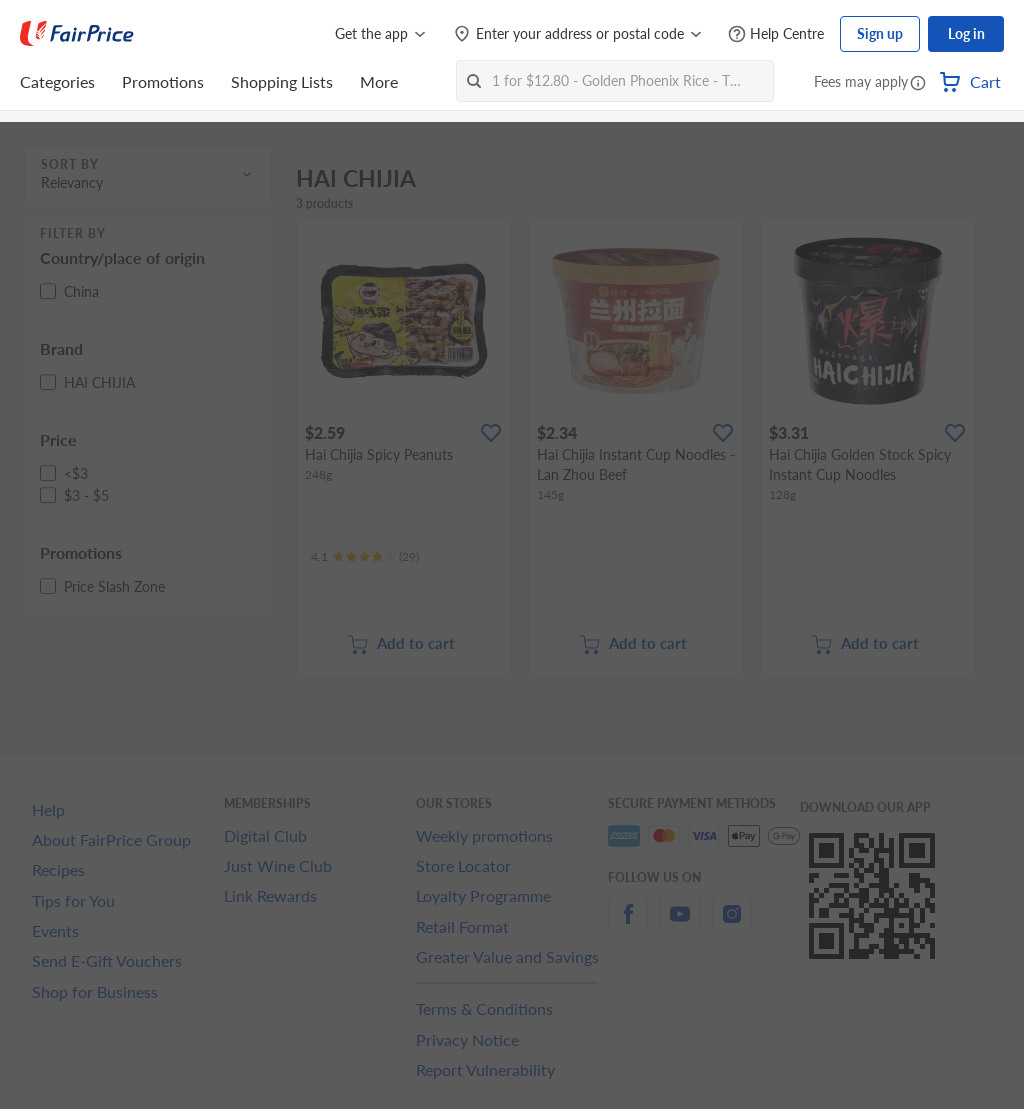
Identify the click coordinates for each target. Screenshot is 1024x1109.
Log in (966, 33)
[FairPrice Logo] (77, 34)
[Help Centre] (776, 34)
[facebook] (628, 925)
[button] (918, 84)
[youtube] (680, 925)
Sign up (880, 33)
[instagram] (732, 925)
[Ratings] (365, 557)
